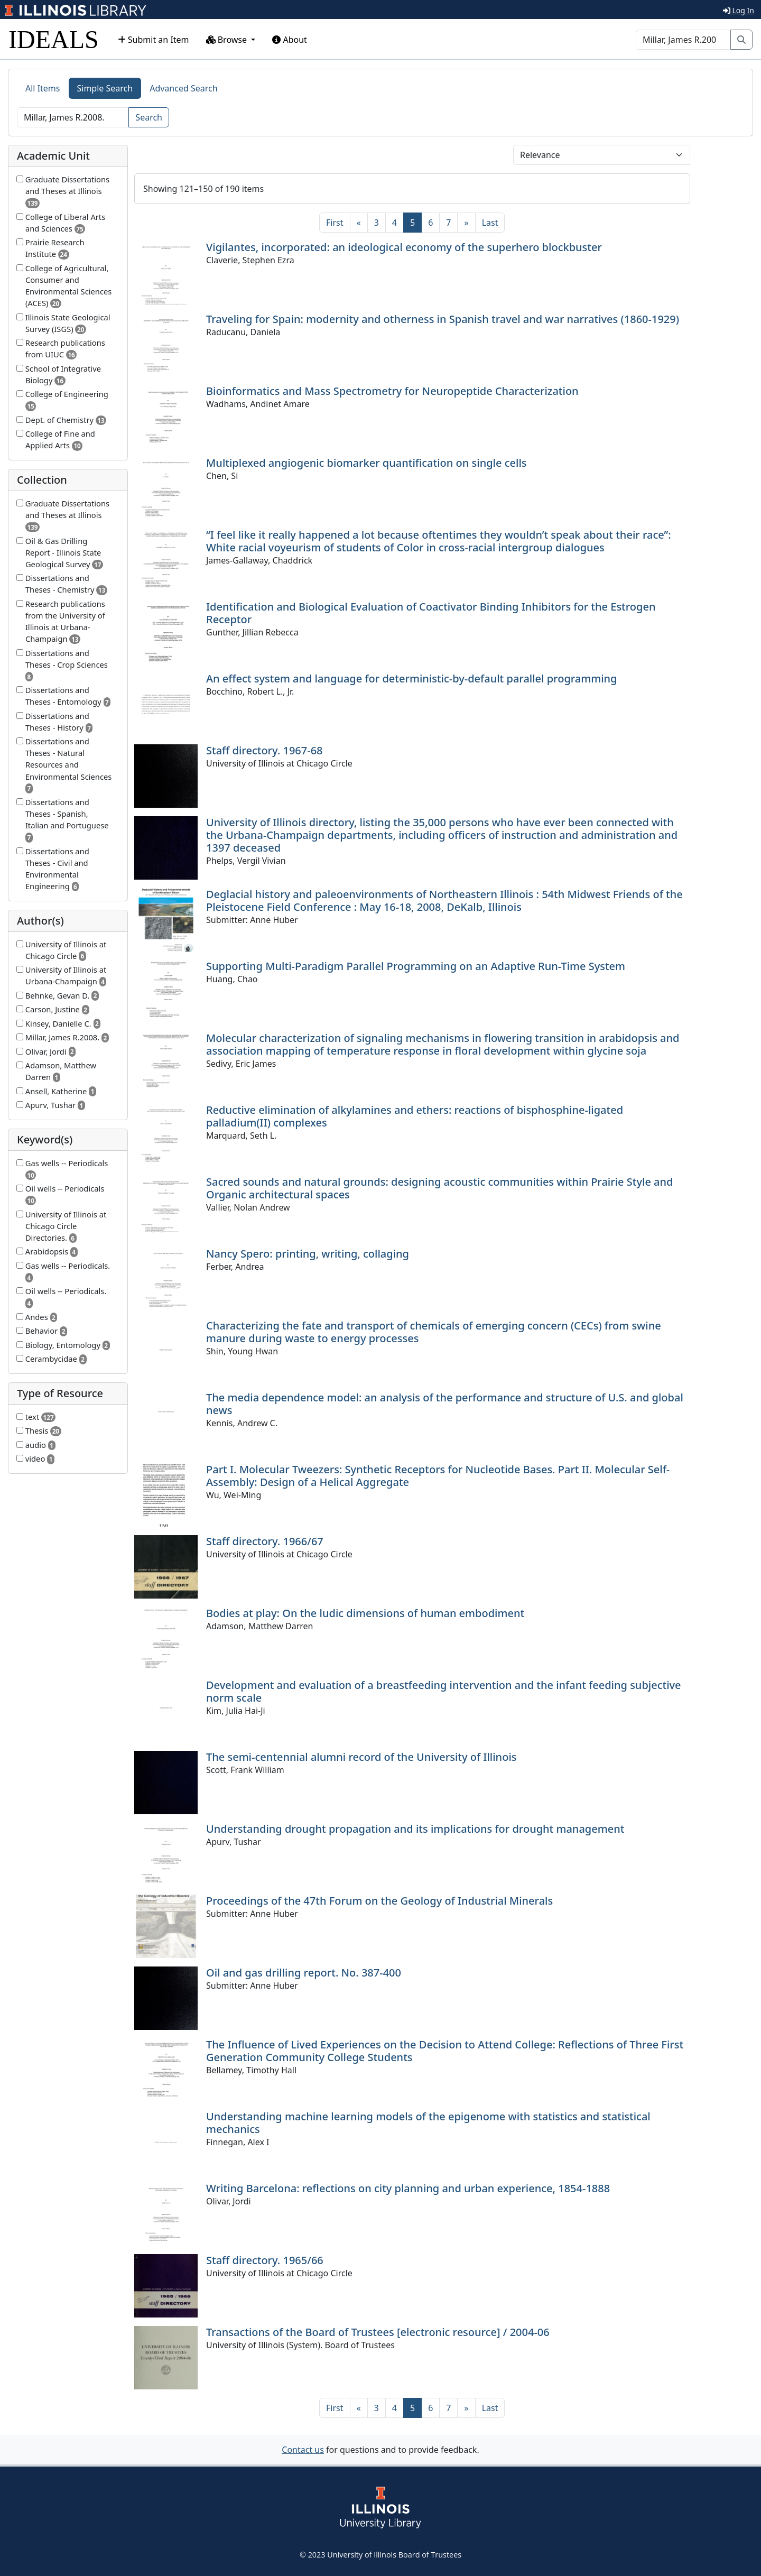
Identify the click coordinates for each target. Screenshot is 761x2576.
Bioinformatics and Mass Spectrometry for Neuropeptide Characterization (392, 391)
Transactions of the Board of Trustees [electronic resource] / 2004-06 (378, 2332)
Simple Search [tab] (105, 88)
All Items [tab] (42, 88)
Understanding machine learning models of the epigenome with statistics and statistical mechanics (428, 2122)
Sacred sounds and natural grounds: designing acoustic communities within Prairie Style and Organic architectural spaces (439, 1188)
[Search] (683, 40)
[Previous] (359, 223)
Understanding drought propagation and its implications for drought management (415, 1829)
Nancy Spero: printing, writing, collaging (307, 1254)
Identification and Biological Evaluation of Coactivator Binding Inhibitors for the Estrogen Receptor (430, 612)
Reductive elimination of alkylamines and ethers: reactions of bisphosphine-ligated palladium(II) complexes (414, 1116)
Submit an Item (153, 39)
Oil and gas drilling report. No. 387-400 (303, 1972)
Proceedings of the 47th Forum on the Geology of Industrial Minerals (379, 1901)
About (289, 39)
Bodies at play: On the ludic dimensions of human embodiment (365, 1613)
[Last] (490, 223)
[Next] (466, 223)
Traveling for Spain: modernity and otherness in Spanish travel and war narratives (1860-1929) (442, 319)
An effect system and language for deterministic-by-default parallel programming (411, 678)
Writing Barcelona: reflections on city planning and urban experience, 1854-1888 (408, 2188)
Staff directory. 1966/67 (264, 1541)
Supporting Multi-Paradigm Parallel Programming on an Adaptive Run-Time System (415, 966)
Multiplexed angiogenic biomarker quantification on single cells (366, 463)
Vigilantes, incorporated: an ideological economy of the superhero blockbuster (404, 247)
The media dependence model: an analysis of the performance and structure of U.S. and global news (444, 1403)
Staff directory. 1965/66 (264, 2260)
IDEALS (53, 39)
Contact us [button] (303, 2449)
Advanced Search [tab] (183, 88)
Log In (738, 10)
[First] (334, 223)
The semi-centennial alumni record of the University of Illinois (361, 1757)
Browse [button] (227, 39)
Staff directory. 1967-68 (264, 750)
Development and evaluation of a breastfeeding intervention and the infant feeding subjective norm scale (443, 1691)
